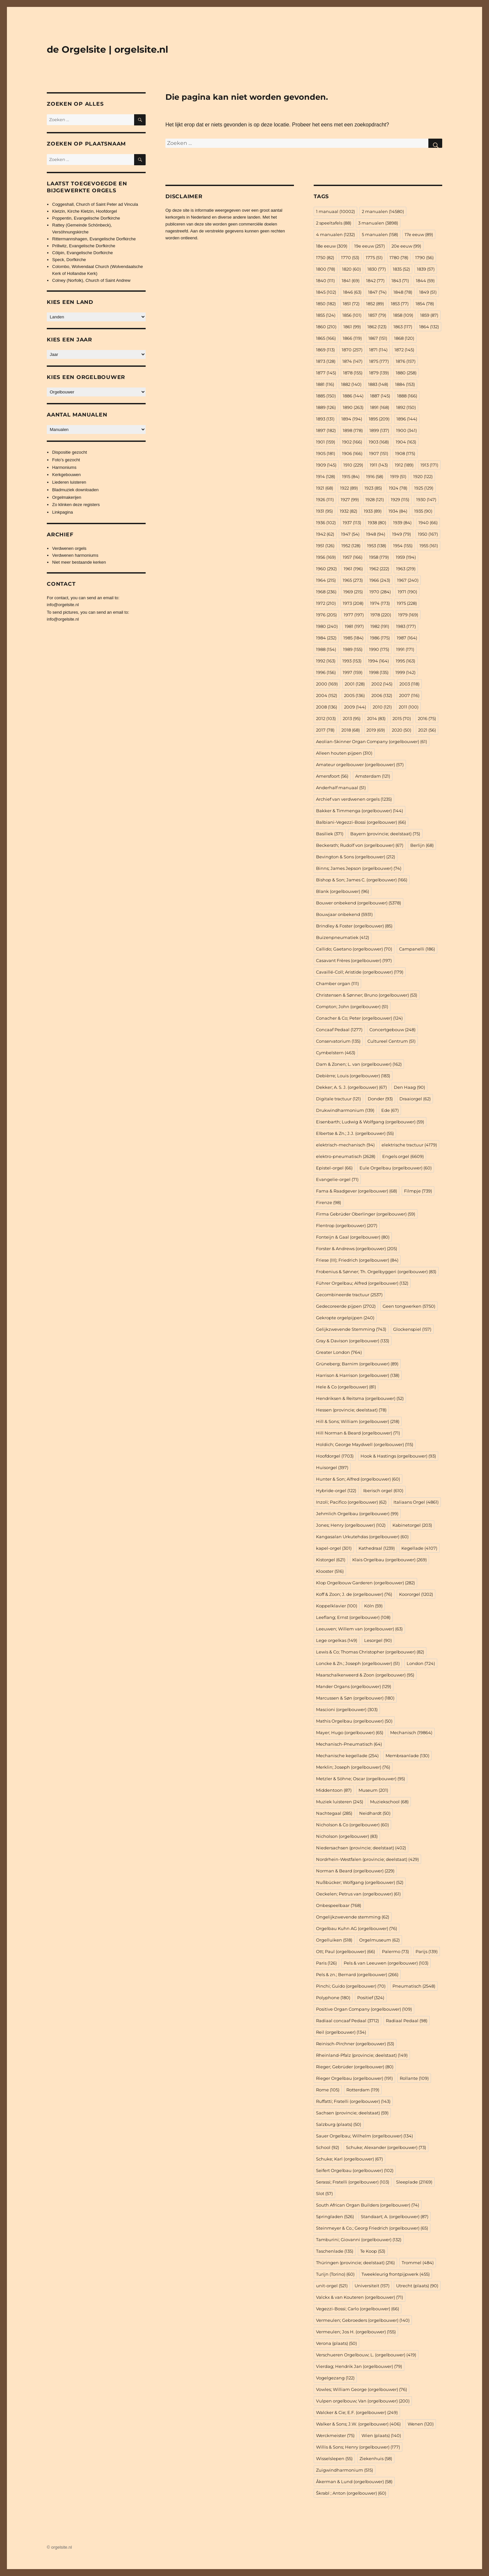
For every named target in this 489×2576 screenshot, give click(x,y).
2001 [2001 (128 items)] (355, 683)
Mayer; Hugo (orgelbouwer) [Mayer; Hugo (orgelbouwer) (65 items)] (349, 1732)
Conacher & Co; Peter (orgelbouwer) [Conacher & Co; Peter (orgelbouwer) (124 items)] (359, 1018)
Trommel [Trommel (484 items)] (418, 2262)
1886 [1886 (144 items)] (353, 395)
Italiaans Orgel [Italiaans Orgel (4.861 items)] (416, 1502)
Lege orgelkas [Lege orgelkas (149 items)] (336, 1640)
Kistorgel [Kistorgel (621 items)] (330, 1559)
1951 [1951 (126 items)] (325, 545)
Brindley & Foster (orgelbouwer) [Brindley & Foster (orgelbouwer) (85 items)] (354, 925)
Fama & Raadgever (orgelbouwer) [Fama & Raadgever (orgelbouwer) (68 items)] (356, 1191)
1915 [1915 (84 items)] (351, 476)
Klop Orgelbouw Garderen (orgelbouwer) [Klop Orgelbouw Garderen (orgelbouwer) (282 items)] (365, 1582)
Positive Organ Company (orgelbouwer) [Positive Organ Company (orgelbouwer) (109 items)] (364, 2009)
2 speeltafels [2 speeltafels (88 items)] (333, 223)
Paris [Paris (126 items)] (326, 1963)
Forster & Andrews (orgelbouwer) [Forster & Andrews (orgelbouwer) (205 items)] (356, 1248)
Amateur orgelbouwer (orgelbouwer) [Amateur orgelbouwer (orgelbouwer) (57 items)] (360, 764)
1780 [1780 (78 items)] (398, 257)
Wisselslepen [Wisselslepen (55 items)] (334, 2458)
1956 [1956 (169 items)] (326, 557)
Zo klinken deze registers (76, 504)
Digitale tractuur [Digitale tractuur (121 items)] (338, 1098)
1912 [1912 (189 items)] (404, 465)
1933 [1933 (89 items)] (373, 511)
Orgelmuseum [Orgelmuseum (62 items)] (379, 1940)
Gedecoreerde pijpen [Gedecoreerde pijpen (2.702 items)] (346, 1306)
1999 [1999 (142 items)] (405, 672)
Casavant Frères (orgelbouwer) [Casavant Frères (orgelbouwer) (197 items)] (354, 960)
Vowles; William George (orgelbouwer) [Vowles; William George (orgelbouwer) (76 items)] (361, 2389)
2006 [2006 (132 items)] (381, 695)
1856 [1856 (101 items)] (351, 315)
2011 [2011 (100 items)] (408, 707)
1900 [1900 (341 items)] (406, 430)
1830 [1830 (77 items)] (376, 269)
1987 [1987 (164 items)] (407, 637)
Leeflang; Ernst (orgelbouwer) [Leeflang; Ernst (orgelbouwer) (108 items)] (353, 1617)
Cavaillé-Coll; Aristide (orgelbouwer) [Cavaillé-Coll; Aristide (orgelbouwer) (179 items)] (359, 972)
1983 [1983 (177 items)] (406, 626)
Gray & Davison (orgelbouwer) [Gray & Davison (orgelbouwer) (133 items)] (352, 1340)
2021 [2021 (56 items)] (427, 730)
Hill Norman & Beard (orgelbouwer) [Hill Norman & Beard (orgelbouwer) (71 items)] (358, 1433)
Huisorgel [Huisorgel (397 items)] (332, 1467)
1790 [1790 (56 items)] (424, 257)
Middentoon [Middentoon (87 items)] (334, 1790)
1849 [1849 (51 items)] (428, 292)
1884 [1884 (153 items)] (405, 384)
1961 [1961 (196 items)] (353, 568)
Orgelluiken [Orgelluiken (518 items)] (334, 1940)
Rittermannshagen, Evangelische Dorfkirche (94, 238)
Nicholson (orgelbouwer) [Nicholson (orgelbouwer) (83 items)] (347, 1836)
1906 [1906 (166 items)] (352, 453)
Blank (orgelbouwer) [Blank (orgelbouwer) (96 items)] (342, 891)
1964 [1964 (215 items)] (326, 580)
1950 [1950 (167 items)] (428, 534)
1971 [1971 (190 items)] (407, 591)
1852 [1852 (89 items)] (375, 303)
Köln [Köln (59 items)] (373, 1605)
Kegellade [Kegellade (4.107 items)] (419, 1548)
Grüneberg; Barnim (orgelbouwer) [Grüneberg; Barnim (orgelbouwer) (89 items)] (357, 1363)
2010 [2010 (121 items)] (382, 707)
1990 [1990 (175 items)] (379, 649)
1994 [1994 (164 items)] (378, 660)
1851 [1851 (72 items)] (351, 303)
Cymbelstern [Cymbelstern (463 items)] (335, 1052)
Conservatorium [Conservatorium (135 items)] (338, 1041)
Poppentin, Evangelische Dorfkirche (86, 218)
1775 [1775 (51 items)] (374, 257)
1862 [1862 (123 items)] (377, 326)
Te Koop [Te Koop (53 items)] (372, 2251)
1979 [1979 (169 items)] (408, 614)
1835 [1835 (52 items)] (401, 269)
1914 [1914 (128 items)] (325, 476)
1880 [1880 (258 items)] (406, 372)
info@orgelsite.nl (63, 604)
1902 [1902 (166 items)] (352, 441)
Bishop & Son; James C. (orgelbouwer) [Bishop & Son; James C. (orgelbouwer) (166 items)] (361, 879)
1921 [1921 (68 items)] (324, 488)
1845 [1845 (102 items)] (326, 292)
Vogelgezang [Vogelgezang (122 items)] (335, 2377)
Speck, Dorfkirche (69, 259)
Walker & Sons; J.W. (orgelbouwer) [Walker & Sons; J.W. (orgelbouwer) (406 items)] (358, 2424)
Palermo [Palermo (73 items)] (395, 1951)
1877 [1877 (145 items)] (326, 372)
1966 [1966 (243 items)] (379, 580)
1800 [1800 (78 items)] (325, 269)
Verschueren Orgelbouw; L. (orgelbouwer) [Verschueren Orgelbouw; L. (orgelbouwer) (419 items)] (366, 2354)
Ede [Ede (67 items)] (390, 1110)
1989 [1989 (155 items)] (352, 649)
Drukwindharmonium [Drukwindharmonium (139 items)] (345, 1110)
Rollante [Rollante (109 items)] (414, 2078)
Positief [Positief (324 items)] (370, 1997)
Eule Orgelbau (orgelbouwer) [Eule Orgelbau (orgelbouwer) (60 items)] (396, 1167)
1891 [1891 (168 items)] (379, 407)
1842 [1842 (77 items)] (375, 280)
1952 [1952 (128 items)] (350, 545)
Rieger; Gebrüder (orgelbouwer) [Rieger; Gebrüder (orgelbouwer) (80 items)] (354, 2066)
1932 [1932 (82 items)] (348, 511)
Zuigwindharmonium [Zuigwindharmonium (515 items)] (344, 2470)
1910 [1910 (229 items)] (353, 465)
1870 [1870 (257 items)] (352, 349)
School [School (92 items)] (327, 2147)
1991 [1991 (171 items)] (405, 649)
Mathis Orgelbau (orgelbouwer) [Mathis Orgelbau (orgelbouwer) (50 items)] (354, 1721)
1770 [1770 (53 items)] (350, 257)
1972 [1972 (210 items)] (326, 603)
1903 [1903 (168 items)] (379, 441)
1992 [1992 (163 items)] (325, 660)
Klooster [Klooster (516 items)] (330, 1571)
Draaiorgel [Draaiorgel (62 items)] (415, 1098)
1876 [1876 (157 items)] (406, 361)
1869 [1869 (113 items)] (325, 349)
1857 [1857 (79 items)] (377, 315)
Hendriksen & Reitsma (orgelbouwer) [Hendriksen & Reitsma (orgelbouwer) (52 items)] (360, 1398)
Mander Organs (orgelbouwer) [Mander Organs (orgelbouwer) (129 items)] (353, 1686)
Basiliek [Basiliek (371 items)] (329, 833)
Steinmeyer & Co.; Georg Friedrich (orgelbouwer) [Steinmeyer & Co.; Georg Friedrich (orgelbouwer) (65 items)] (372, 2228)
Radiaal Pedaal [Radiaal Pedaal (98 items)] (406, 2020)
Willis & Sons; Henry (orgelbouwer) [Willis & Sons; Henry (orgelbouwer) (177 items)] (358, 2447)
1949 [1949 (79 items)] (401, 534)
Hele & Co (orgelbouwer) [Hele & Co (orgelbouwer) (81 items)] (346, 1386)
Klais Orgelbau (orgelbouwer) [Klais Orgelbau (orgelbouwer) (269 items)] (389, 1559)
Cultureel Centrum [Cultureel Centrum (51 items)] (391, 1041)
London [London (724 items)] (421, 1663)
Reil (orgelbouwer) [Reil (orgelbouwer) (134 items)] (341, 2032)
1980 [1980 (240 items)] (327, 626)
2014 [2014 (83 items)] (376, 718)
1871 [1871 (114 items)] (378, 349)
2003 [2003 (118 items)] (409, 683)
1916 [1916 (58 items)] (374, 476)
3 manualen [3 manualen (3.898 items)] (378, 223)
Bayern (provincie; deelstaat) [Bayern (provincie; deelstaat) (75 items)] (385, 833)
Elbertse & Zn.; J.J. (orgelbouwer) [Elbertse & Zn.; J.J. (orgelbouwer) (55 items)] (355, 1133)
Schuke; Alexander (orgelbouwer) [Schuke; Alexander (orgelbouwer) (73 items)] (386, 2147)
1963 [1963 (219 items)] (406, 568)
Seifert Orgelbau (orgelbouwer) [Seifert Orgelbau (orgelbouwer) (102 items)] (354, 2170)
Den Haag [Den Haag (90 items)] (409, 1087)
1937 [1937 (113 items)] (352, 522)
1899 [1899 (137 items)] (379, 430)
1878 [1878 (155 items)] (352, 372)
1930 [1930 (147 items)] (426, 499)
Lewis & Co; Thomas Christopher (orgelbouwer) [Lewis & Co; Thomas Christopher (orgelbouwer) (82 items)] (370, 1651)
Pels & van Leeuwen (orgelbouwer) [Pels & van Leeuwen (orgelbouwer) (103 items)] (386, 1963)
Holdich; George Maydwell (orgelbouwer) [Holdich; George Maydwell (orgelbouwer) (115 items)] (364, 1444)
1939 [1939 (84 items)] (402, 522)
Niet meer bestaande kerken (79, 562)
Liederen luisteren (69, 482)
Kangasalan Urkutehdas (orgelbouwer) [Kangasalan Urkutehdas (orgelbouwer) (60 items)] (362, 1536)
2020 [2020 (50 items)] (401, 730)
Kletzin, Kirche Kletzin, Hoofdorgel (84, 211)
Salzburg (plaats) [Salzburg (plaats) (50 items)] (338, 2124)
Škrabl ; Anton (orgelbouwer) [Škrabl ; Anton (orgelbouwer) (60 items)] (351, 2493)
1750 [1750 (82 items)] (325, 257)
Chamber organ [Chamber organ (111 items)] (337, 983)
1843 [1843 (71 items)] (400, 280)
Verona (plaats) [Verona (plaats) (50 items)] (336, 2343)
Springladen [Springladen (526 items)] (335, 2216)
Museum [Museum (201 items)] (373, 1790)
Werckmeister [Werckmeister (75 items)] (335, 2435)
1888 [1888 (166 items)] (407, 395)
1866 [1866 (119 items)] (352, 338)
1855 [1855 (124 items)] (325, 315)
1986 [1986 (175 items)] (380, 637)
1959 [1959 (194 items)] (406, 557)
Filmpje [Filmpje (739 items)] (418, 1191)
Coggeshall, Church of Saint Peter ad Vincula (95, 204)
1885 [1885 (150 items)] (326, 395)
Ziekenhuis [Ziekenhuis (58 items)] (376, 2458)
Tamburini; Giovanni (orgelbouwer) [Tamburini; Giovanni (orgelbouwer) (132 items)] (358, 2239)
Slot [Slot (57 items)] (324, 2193)
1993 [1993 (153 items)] (351, 660)
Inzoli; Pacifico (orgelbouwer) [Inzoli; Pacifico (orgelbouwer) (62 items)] (351, 1502)
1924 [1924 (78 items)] (398, 488)
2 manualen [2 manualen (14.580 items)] (383, 211)
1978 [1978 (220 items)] (380, 614)
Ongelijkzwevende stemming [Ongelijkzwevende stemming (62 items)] (352, 1916)
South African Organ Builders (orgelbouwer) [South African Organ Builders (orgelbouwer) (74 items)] (367, 2205)
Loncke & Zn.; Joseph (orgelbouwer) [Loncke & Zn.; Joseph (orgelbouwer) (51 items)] (358, 1663)
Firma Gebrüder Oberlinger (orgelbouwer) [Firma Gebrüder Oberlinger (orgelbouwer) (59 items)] (365, 1214)
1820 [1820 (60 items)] (351, 269)
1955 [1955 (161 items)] (428, 545)
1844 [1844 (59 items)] (425, 280)
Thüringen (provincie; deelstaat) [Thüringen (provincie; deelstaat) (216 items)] (355, 2262)
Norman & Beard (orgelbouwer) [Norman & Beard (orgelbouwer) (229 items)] (355, 1870)
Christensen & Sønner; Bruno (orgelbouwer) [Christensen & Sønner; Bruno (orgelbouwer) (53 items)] (366, 995)
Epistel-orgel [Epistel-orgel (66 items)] (334, 1167)
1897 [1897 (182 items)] (326, 430)
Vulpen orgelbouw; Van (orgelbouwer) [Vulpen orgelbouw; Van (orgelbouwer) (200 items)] (363, 2400)
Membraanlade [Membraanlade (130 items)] (407, 1755)
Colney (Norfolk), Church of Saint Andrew (91, 280)
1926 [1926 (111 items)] (325, 499)
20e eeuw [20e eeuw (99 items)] (406, 246)
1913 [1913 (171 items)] (429, 465)
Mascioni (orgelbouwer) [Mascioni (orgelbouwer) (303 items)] (347, 1709)
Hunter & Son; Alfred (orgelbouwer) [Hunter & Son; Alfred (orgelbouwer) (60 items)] (358, 1479)
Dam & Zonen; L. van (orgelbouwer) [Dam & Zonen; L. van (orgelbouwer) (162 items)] (359, 1064)
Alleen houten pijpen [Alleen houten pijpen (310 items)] (344, 753)
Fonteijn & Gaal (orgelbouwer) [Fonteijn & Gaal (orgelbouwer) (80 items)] (352, 1237)
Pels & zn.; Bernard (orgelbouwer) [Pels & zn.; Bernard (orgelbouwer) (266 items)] (357, 1974)
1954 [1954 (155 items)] (403, 545)
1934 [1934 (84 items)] (397, 511)
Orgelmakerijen (66, 497)
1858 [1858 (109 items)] (403, 315)
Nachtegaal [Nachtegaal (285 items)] (334, 1813)
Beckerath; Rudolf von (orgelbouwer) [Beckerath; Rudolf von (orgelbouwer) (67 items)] (359, 845)
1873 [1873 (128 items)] (325, 361)
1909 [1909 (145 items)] (326, 465)
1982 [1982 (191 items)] (379, 626)
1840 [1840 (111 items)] (325, 280)
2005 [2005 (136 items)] (354, 695)
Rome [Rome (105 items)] (327, 2089)
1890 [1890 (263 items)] (353, 407)
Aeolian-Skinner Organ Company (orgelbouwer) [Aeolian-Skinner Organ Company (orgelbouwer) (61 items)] (371, 741)
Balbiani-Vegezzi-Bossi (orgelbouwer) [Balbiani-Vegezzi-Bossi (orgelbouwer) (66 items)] (361, 822)
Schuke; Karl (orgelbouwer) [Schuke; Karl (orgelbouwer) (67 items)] (349, 2158)
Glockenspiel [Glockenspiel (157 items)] (412, 1329)
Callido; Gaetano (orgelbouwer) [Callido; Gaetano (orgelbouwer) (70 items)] (354, 949)
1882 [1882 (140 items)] (351, 384)
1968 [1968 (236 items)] (326, 591)
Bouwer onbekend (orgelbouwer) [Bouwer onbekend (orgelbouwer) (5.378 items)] (358, 902)
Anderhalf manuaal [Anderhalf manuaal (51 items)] (341, 787)
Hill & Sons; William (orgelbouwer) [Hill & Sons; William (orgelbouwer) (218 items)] (357, 1421)
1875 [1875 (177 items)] (379, 361)
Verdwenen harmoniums (75, 555)
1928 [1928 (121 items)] (374, 499)
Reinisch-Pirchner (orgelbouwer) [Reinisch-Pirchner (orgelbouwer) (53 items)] (355, 2043)
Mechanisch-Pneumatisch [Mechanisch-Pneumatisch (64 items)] (349, 1744)
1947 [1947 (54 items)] (350, 534)
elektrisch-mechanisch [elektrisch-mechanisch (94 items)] (345, 1144)
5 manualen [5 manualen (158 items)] (380, 234)
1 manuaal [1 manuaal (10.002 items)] (335, 211)
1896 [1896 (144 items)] (406, 418)
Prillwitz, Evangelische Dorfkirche (83, 245)
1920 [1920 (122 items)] (423, 476)
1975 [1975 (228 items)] (407, 603)
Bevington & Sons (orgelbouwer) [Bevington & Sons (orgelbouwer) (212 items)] (355, 856)
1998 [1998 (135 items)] (378, 672)
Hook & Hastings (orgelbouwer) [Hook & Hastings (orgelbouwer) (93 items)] (398, 1456)
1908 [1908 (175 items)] (405, 453)
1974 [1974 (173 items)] (380, 603)
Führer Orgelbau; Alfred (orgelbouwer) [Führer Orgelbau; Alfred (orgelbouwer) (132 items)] (362, 1283)
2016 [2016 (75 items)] (427, 718)
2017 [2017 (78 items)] (325, 730)
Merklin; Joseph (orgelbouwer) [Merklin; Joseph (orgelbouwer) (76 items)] (353, 1767)
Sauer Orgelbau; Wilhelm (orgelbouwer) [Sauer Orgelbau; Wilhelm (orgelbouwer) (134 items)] (364, 2135)
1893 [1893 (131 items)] (325, 418)
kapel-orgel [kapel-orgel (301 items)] (334, 1548)
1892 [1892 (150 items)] (406, 407)
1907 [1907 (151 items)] (378, 453)
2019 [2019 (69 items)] (375, 730)
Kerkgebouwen (66, 474)
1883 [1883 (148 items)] (378, 384)
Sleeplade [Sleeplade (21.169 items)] (414, 2182)
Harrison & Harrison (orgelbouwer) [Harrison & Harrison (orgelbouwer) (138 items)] (357, 1375)
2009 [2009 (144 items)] (355, 707)
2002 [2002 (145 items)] (381, 683)
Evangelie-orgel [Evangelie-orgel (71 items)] (337, 1179)
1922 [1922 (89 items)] (349, 488)
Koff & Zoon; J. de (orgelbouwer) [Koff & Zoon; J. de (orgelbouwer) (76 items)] (354, 1594)
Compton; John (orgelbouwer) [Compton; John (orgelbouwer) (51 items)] (352, 1006)
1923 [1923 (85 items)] (373, 488)
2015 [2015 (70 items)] (401, 718)
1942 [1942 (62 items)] (325, 534)
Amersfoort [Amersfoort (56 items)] (332, 776)
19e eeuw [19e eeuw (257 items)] (369, 246)
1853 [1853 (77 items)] (400, 303)
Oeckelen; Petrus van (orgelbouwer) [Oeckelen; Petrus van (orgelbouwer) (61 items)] (358, 1893)
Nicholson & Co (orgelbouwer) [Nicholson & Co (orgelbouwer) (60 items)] (352, 1824)
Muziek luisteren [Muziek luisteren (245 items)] (339, 1801)
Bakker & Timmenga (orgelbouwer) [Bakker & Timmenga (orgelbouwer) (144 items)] (359, 810)
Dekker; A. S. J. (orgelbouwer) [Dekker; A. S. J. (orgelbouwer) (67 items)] (351, 1087)
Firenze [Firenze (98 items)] (328, 1202)
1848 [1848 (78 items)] (402, 292)
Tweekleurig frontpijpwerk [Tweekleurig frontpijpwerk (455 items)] (395, 2274)
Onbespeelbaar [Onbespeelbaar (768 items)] (338, 1905)
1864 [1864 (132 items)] (429, 326)
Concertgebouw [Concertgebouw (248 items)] (392, 1029)
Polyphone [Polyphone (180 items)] (333, 1997)
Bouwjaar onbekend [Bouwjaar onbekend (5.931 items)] (344, 914)
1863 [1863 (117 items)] (402, 326)
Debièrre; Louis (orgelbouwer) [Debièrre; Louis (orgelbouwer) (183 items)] (353, 1075)
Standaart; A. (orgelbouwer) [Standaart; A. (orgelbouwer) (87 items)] (394, 2216)
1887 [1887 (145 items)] (380, 395)
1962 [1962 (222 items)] (379, 568)
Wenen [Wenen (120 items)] (421, 2424)
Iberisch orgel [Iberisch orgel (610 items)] (383, 1490)
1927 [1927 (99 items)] (350, 499)
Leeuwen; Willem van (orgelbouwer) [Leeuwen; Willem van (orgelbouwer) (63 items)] (359, 1628)
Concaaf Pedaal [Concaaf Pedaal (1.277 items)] (339, 1029)
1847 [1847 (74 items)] (377, 292)
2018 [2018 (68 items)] (350, 730)
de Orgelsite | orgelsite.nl (107, 49)
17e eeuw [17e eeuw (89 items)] (419, 234)
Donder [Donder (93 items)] (380, 1098)
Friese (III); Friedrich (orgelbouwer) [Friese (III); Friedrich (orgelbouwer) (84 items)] (357, 1260)
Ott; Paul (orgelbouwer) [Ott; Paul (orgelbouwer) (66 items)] (345, 1951)
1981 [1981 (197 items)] (354, 626)
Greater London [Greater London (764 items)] (339, 1352)
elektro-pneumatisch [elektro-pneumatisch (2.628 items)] (345, 1156)
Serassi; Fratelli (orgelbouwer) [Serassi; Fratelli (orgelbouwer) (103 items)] (352, 2182)
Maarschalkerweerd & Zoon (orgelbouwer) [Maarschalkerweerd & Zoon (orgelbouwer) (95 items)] (365, 1674)
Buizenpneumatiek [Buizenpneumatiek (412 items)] (342, 937)
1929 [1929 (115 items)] (400, 499)
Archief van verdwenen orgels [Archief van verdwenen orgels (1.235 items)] (354, 799)
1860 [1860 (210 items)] (326, 326)
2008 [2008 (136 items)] (326, 707)
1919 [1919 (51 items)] (398, 476)
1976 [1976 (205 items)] (326, 614)
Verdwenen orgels (69, 548)
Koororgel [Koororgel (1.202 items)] (416, 1594)
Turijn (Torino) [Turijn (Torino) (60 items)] (335, 2274)
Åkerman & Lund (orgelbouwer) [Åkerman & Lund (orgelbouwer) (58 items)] (354, 2481)
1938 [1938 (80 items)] (377, 522)
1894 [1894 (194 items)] (351, 418)
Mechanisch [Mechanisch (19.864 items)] (411, 1732)
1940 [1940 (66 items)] (428, 522)
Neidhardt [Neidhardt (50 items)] (374, 1813)
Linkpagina (62, 512)
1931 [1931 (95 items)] (324, 511)
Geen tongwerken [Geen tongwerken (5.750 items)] (409, 1306)
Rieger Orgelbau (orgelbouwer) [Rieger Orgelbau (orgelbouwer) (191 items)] (354, 2078)
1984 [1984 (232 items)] (326, 637)
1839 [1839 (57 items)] (426, 269)
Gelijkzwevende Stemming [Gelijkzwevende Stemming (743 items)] (351, 1329)
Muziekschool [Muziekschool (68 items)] (389, 1801)
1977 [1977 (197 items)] (354, 614)
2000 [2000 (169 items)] (327, 683)
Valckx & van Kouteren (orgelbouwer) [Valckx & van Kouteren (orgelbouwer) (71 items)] (359, 2297)
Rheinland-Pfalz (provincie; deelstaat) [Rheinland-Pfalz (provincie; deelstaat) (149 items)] (362, 2055)
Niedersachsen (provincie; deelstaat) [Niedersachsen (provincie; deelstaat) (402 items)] (361, 1847)
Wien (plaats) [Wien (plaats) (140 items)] (381, 2435)
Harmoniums (64, 467)
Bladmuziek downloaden (75, 489)
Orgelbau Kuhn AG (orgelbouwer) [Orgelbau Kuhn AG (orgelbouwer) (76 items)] (356, 1928)
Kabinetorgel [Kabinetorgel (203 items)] (412, 1525)
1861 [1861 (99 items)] (352, 326)
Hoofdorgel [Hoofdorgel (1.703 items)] (335, 1456)
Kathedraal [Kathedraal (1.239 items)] (377, 1548)
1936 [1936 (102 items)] (326, 522)
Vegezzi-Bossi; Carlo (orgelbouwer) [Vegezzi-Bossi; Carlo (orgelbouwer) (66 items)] (357, 2308)
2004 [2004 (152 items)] (326, 695)
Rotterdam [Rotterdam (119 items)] (362, 2089)
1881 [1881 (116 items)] (325, 384)
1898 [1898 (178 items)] (353, 430)
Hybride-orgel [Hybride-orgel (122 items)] (336, 1490)
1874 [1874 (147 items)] (352, 361)
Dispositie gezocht (69, 452)
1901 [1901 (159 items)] (325, 441)
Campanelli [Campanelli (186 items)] (417, 949)
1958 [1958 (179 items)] (379, 557)
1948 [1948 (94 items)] (375, 534)
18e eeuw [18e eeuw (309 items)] (331, 246)
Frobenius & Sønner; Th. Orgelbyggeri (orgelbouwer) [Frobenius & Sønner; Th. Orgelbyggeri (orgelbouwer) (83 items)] (376, 1271)
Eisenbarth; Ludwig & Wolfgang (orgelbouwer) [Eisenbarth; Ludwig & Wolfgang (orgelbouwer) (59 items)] (370, 1121)
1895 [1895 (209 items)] (379, 418)
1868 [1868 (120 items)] (404, 338)
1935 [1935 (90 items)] (423, 511)
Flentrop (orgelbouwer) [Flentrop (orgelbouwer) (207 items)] (346, 1225)
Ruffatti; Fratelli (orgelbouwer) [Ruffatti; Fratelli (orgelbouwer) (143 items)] (353, 2101)
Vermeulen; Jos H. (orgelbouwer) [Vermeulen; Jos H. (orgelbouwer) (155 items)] (356, 2331)
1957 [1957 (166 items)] (352, 557)
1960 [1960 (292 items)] (326, 568)
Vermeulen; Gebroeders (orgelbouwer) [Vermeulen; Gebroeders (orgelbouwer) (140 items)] (363, 2320)
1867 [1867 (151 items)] (377, 338)
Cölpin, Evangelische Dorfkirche (82, 252)
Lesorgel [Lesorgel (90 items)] (378, 1640)
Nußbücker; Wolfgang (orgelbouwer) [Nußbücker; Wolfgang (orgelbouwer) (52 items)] (359, 1882)
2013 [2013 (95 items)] (351, 718)
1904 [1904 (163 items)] (406, 441)
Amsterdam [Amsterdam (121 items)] (372, 776)
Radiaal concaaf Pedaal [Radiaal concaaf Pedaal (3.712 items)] (347, 2020)
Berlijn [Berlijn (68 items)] (422, 845)
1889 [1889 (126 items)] (326, 407)
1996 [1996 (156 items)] (326, 672)
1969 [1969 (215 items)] (353, 591)
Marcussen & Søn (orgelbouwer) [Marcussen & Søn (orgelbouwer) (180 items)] (355, 1698)
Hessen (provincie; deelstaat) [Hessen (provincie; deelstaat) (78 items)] (351, 1409)
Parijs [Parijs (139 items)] (427, 1951)
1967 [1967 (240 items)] (407, 580)
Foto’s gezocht (66, 459)
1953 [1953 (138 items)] (376, 545)
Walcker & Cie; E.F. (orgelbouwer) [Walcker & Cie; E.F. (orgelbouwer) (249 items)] (357, 2412)
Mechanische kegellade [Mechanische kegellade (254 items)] (347, 1755)
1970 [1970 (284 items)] (380, 591)
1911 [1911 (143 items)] (379, 465)
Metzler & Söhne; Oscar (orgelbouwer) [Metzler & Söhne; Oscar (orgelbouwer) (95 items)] (360, 1778)
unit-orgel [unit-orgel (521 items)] (332, 2285)
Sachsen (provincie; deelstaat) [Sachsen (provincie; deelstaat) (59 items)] (352, 2112)
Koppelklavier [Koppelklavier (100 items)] (336, 1605)
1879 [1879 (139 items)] (379, 372)
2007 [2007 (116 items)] (409, 695)
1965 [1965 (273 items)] (353, 580)
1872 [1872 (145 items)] (404, 349)
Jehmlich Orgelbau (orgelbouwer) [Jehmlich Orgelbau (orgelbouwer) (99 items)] (357, 1513)
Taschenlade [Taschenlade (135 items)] (334, 2251)
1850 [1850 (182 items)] (326, 303)
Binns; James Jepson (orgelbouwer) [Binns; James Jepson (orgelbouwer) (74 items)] (358, 868)
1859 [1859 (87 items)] (429, 315)
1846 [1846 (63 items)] (352, 292)
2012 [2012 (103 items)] (326, 718)
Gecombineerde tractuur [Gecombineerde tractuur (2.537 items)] (349, 1294)
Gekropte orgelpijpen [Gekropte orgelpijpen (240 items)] (345, 1317)
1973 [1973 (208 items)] (353, 603)
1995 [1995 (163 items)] (405, 660)
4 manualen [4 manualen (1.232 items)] (335, 234)
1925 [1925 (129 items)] (423, 488)
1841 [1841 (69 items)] (351, 280)
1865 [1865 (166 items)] (326, 338)
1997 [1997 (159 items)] (352, 672)
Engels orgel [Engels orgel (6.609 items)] (403, 1156)
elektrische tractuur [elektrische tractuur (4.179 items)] (409, 1144)
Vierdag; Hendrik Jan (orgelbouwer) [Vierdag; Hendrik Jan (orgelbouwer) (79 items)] (359, 2366)
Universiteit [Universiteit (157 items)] (372, 2285)
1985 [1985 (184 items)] (353, 637)
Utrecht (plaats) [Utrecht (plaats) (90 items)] (417, 2285)
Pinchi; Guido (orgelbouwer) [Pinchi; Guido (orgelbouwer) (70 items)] (351, 1986)
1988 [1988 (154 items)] (326, 649)
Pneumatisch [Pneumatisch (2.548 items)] (413, 1986)
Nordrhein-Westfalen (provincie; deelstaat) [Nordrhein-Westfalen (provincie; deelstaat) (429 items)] (367, 1859)
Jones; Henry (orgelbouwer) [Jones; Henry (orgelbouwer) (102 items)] (351, 1525)
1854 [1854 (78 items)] (425, 303)
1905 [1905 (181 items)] (325, 453)
